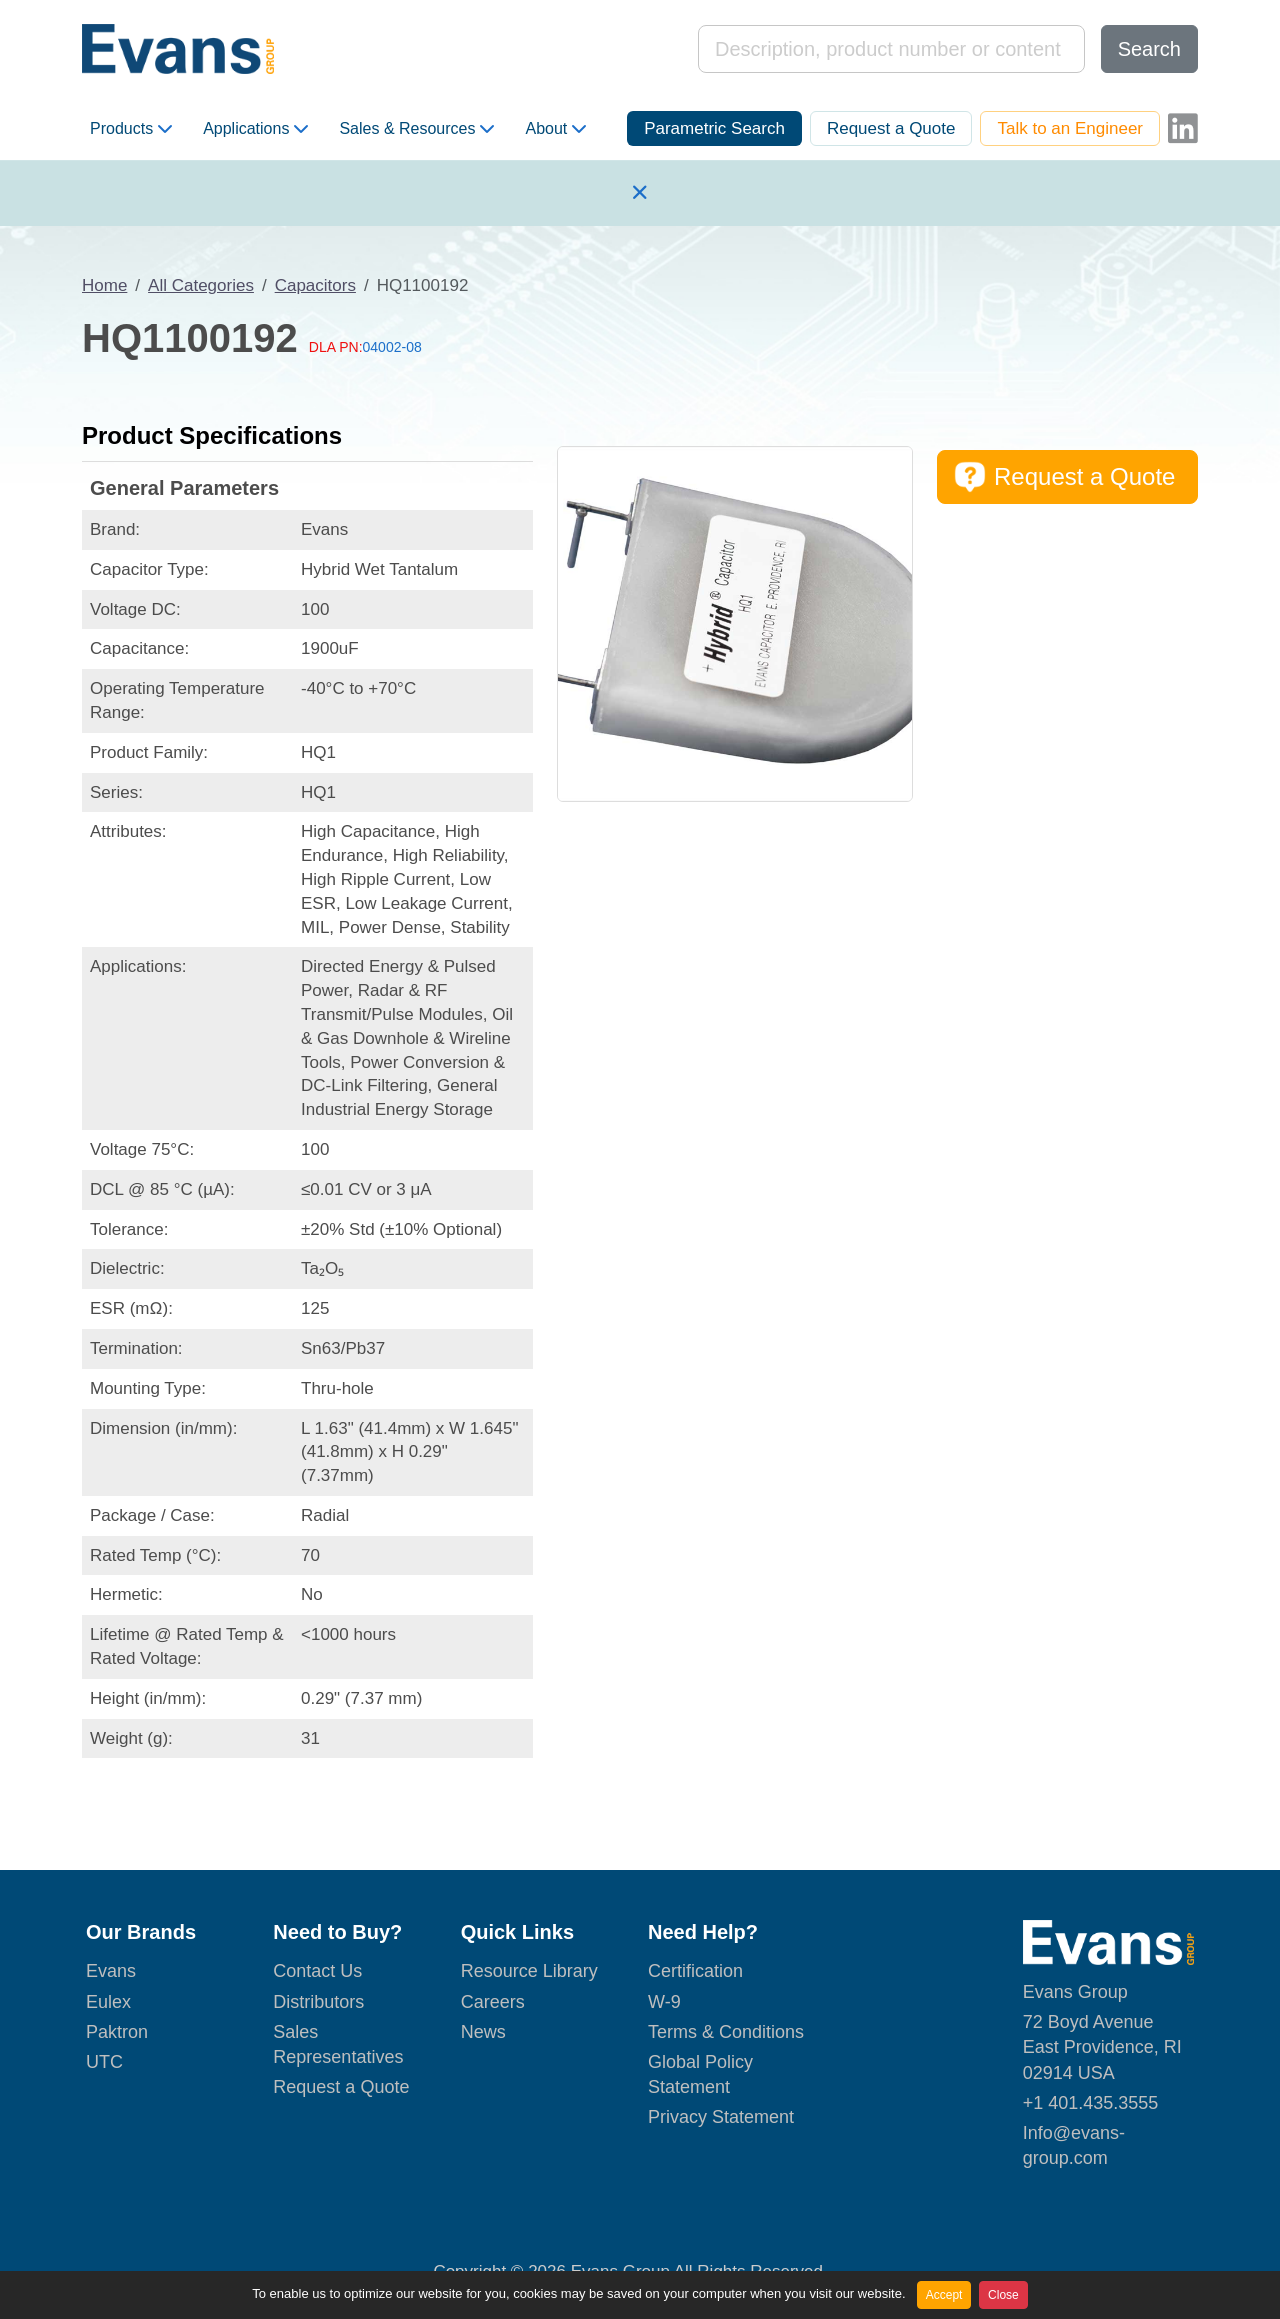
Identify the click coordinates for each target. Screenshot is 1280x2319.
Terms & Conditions (726, 2032)
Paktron (117, 2032)
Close (1003, 2295)
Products (131, 129)
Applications (255, 129)
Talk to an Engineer (1070, 128)
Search (1149, 49)
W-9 (664, 2002)
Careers (493, 2002)
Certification (695, 1971)
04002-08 (392, 347)
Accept (944, 2295)
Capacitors (315, 285)
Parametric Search (714, 128)
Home (104, 285)
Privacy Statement (721, 2117)
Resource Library (529, 1971)
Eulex (108, 2002)
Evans (111, 1971)
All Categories (201, 285)
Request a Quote (891, 128)
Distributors (318, 2002)
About (555, 129)
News (483, 2032)
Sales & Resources (416, 129)
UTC (104, 2062)
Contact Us (317, 1971)
